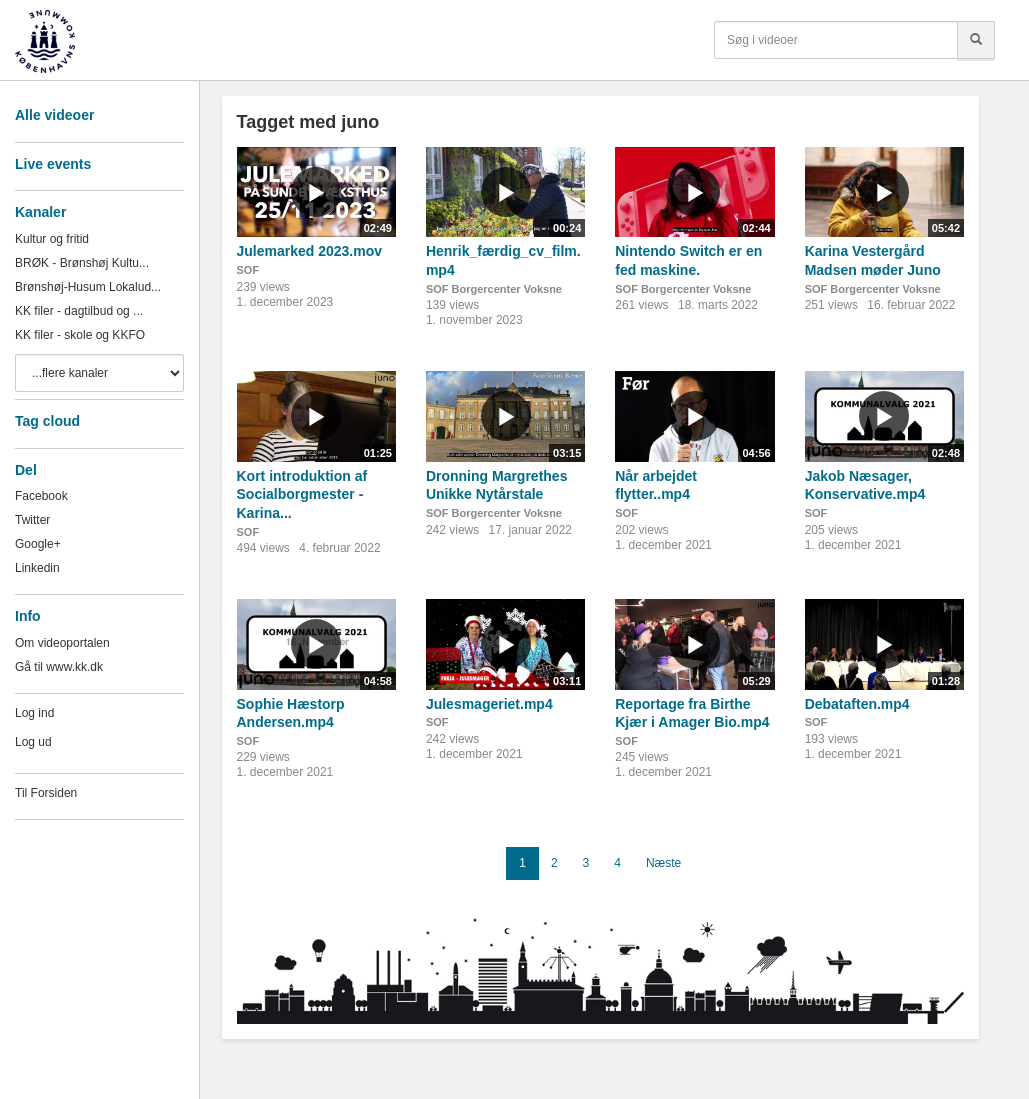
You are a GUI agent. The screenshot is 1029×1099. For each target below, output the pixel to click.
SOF (248, 270)
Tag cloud (47, 421)
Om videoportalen (62, 643)
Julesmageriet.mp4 (489, 704)
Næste (663, 863)
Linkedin (37, 568)
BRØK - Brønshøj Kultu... (82, 263)
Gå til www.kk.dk (59, 667)
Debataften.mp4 (857, 704)
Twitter (32, 520)
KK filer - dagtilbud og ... (79, 311)
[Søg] (976, 40)
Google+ (38, 544)
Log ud (33, 742)
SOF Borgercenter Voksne (494, 289)
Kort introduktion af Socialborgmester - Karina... (302, 494)
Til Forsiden (46, 793)
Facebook (41, 496)
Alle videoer (54, 115)
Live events (53, 164)
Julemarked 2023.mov (310, 251)
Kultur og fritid (52, 239)
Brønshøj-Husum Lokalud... (88, 287)
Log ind (34, 713)
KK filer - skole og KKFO (80, 335)
